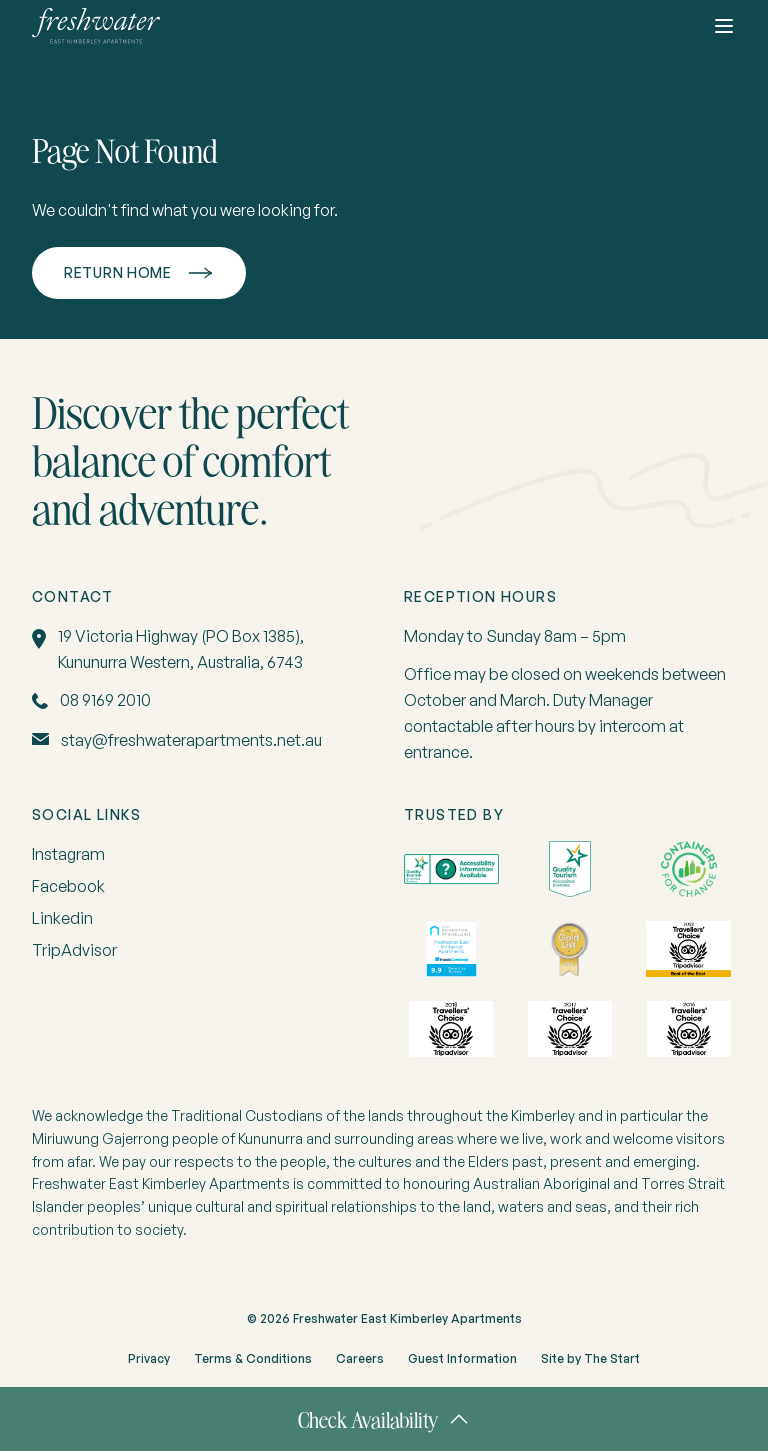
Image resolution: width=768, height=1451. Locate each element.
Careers (360, 1358)
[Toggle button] (724, 26)
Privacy (149, 1358)
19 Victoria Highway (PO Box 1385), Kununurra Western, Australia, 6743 (181, 649)
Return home (118, 272)
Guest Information (462, 1358)
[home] (96, 26)
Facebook (68, 886)
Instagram (68, 854)
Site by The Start (590, 1358)
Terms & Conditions (253, 1358)
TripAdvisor (74, 950)
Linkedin (62, 918)
